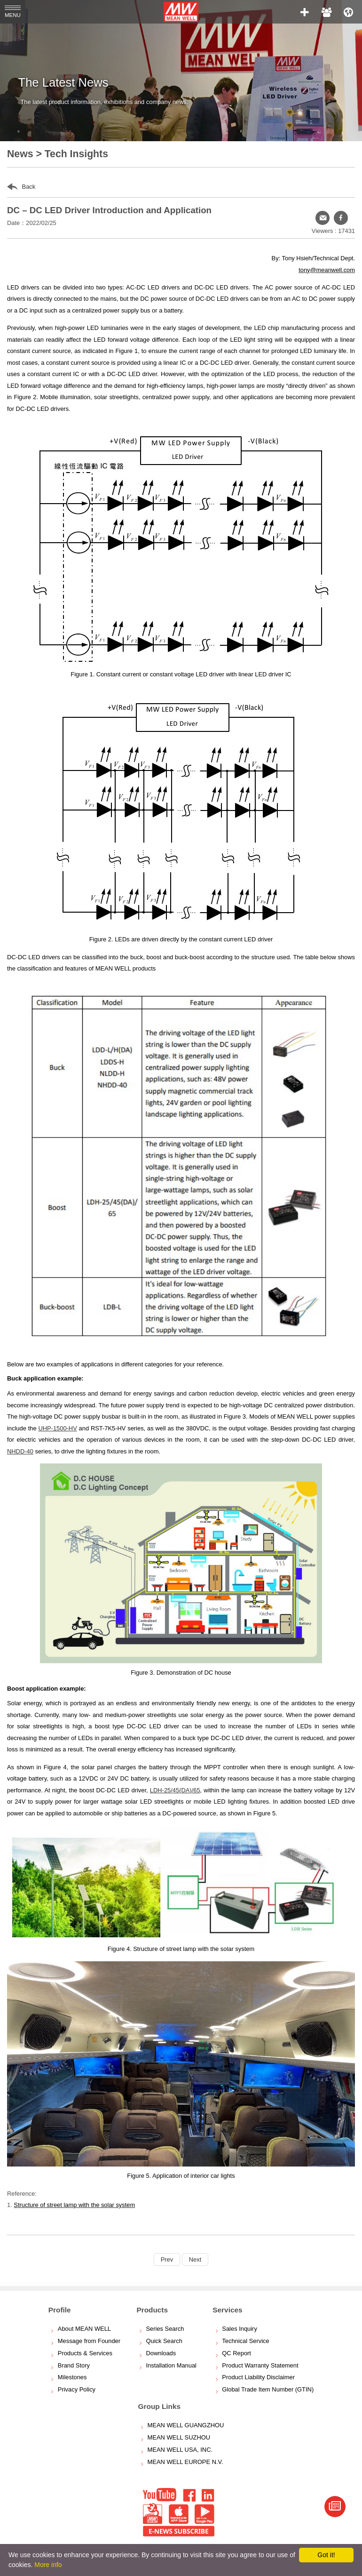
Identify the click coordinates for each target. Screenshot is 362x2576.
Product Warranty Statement (260, 2365)
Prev (167, 2259)
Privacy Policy (76, 2389)
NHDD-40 (20, 1451)
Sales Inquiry (239, 2328)
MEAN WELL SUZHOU (179, 2437)
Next (195, 2259)
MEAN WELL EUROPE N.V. (185, 2461)
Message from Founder (89, 2340)
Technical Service (245, 2340)
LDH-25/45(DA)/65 (175, 1790)
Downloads (161, 2353)
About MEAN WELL (84, 2328)
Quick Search (164, 2340)
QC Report (236, 2353)
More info (48, 2564)
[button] (341, 218)
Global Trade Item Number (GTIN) (268, 2389)
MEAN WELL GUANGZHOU (186, 2425)
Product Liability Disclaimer (258, 2377)
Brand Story (74, 2365)
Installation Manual (171, 2365)
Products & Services (85, 2353)
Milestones (72, 2377)
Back (21, 186)
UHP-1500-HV (57, 1428)
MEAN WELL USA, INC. (180, 2449)
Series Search (165, 2328)
